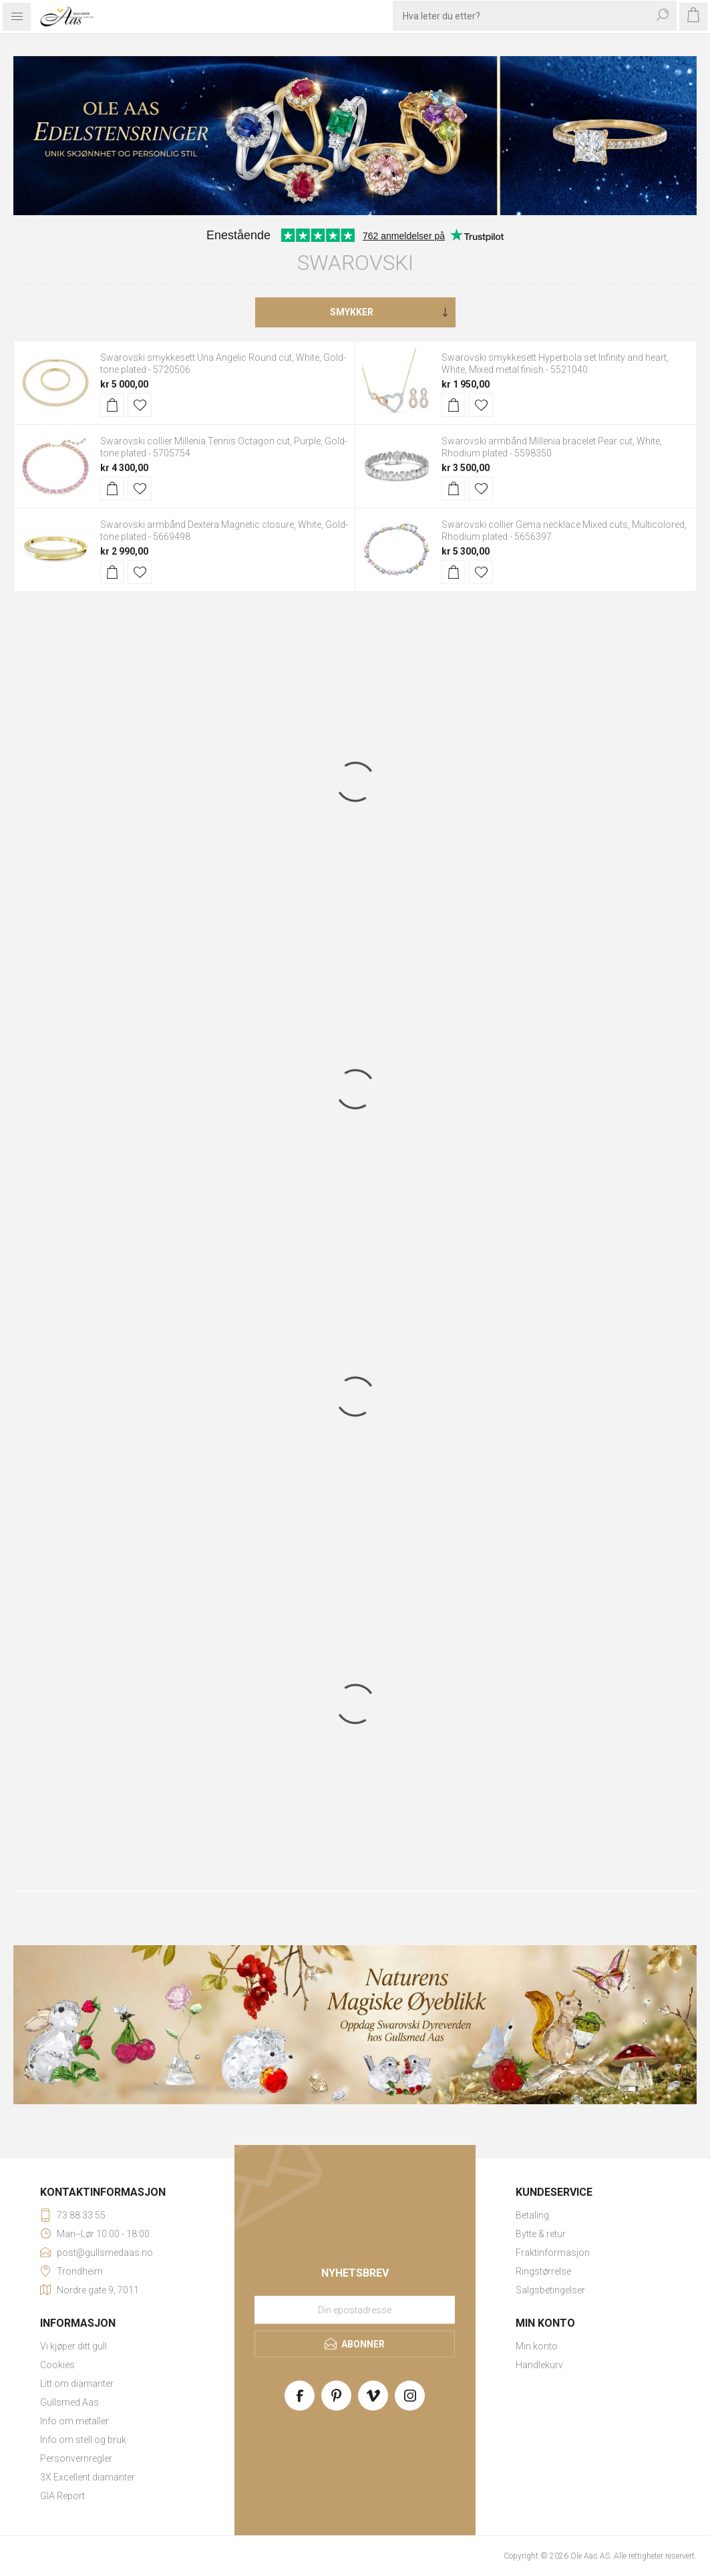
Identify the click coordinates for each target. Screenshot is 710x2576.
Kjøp (112, 405)
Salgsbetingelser (550, 2290)
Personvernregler (76, 2458)
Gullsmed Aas (69, 2402)
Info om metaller (74, 2421)
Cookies (57, 2364)
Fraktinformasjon (553, 2252)
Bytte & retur (541, 2234)
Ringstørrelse (543, 2271)
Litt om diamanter (77, 2383)
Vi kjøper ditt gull (73, 2346)
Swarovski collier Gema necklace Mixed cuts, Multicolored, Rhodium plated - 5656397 (564, 530)
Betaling (532, 2215)
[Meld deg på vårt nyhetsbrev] (354, 2309)
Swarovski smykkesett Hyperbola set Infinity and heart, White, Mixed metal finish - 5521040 (555, 363)
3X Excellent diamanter (87, 2477)
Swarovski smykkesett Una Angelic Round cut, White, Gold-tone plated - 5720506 (223, 363)
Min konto (537, 2346)
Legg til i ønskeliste (140, 405)
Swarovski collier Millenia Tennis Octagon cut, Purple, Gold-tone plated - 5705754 (223, 447)
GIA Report (62, 2495)
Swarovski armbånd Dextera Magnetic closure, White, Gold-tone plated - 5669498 (224, 530)
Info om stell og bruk (83, 2439)
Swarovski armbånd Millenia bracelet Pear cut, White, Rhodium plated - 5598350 (551, 447)
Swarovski (355, 262)
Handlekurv (539, 2364)
